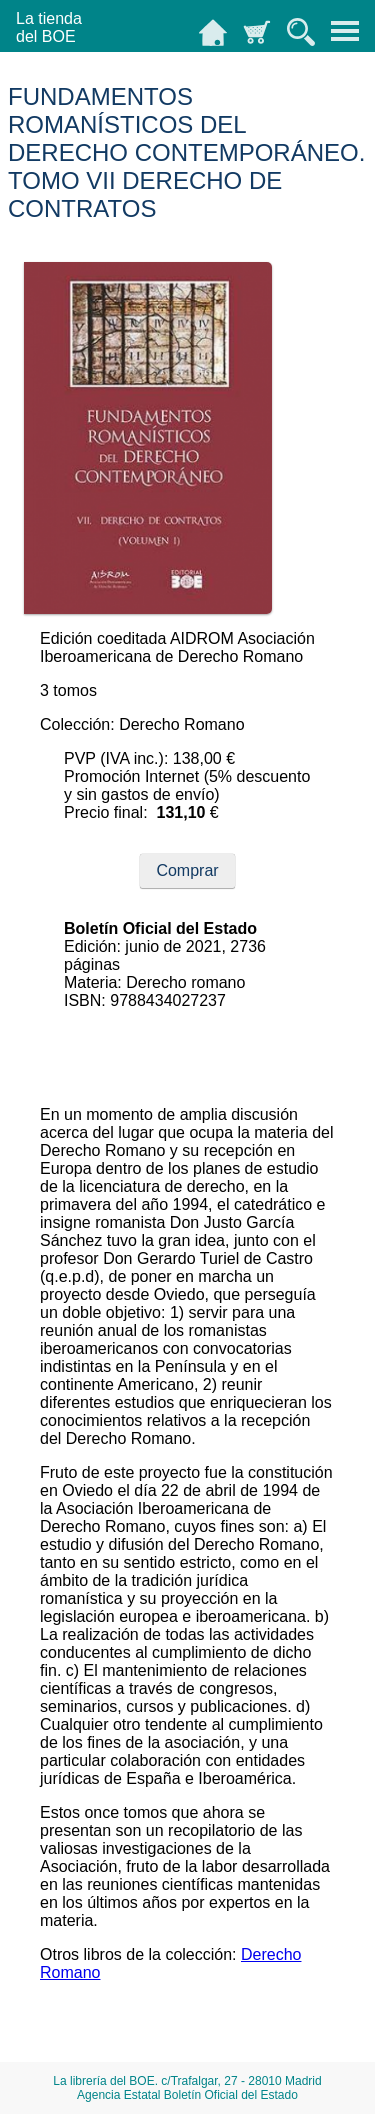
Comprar (187, 870)
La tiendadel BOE (49, 27)
